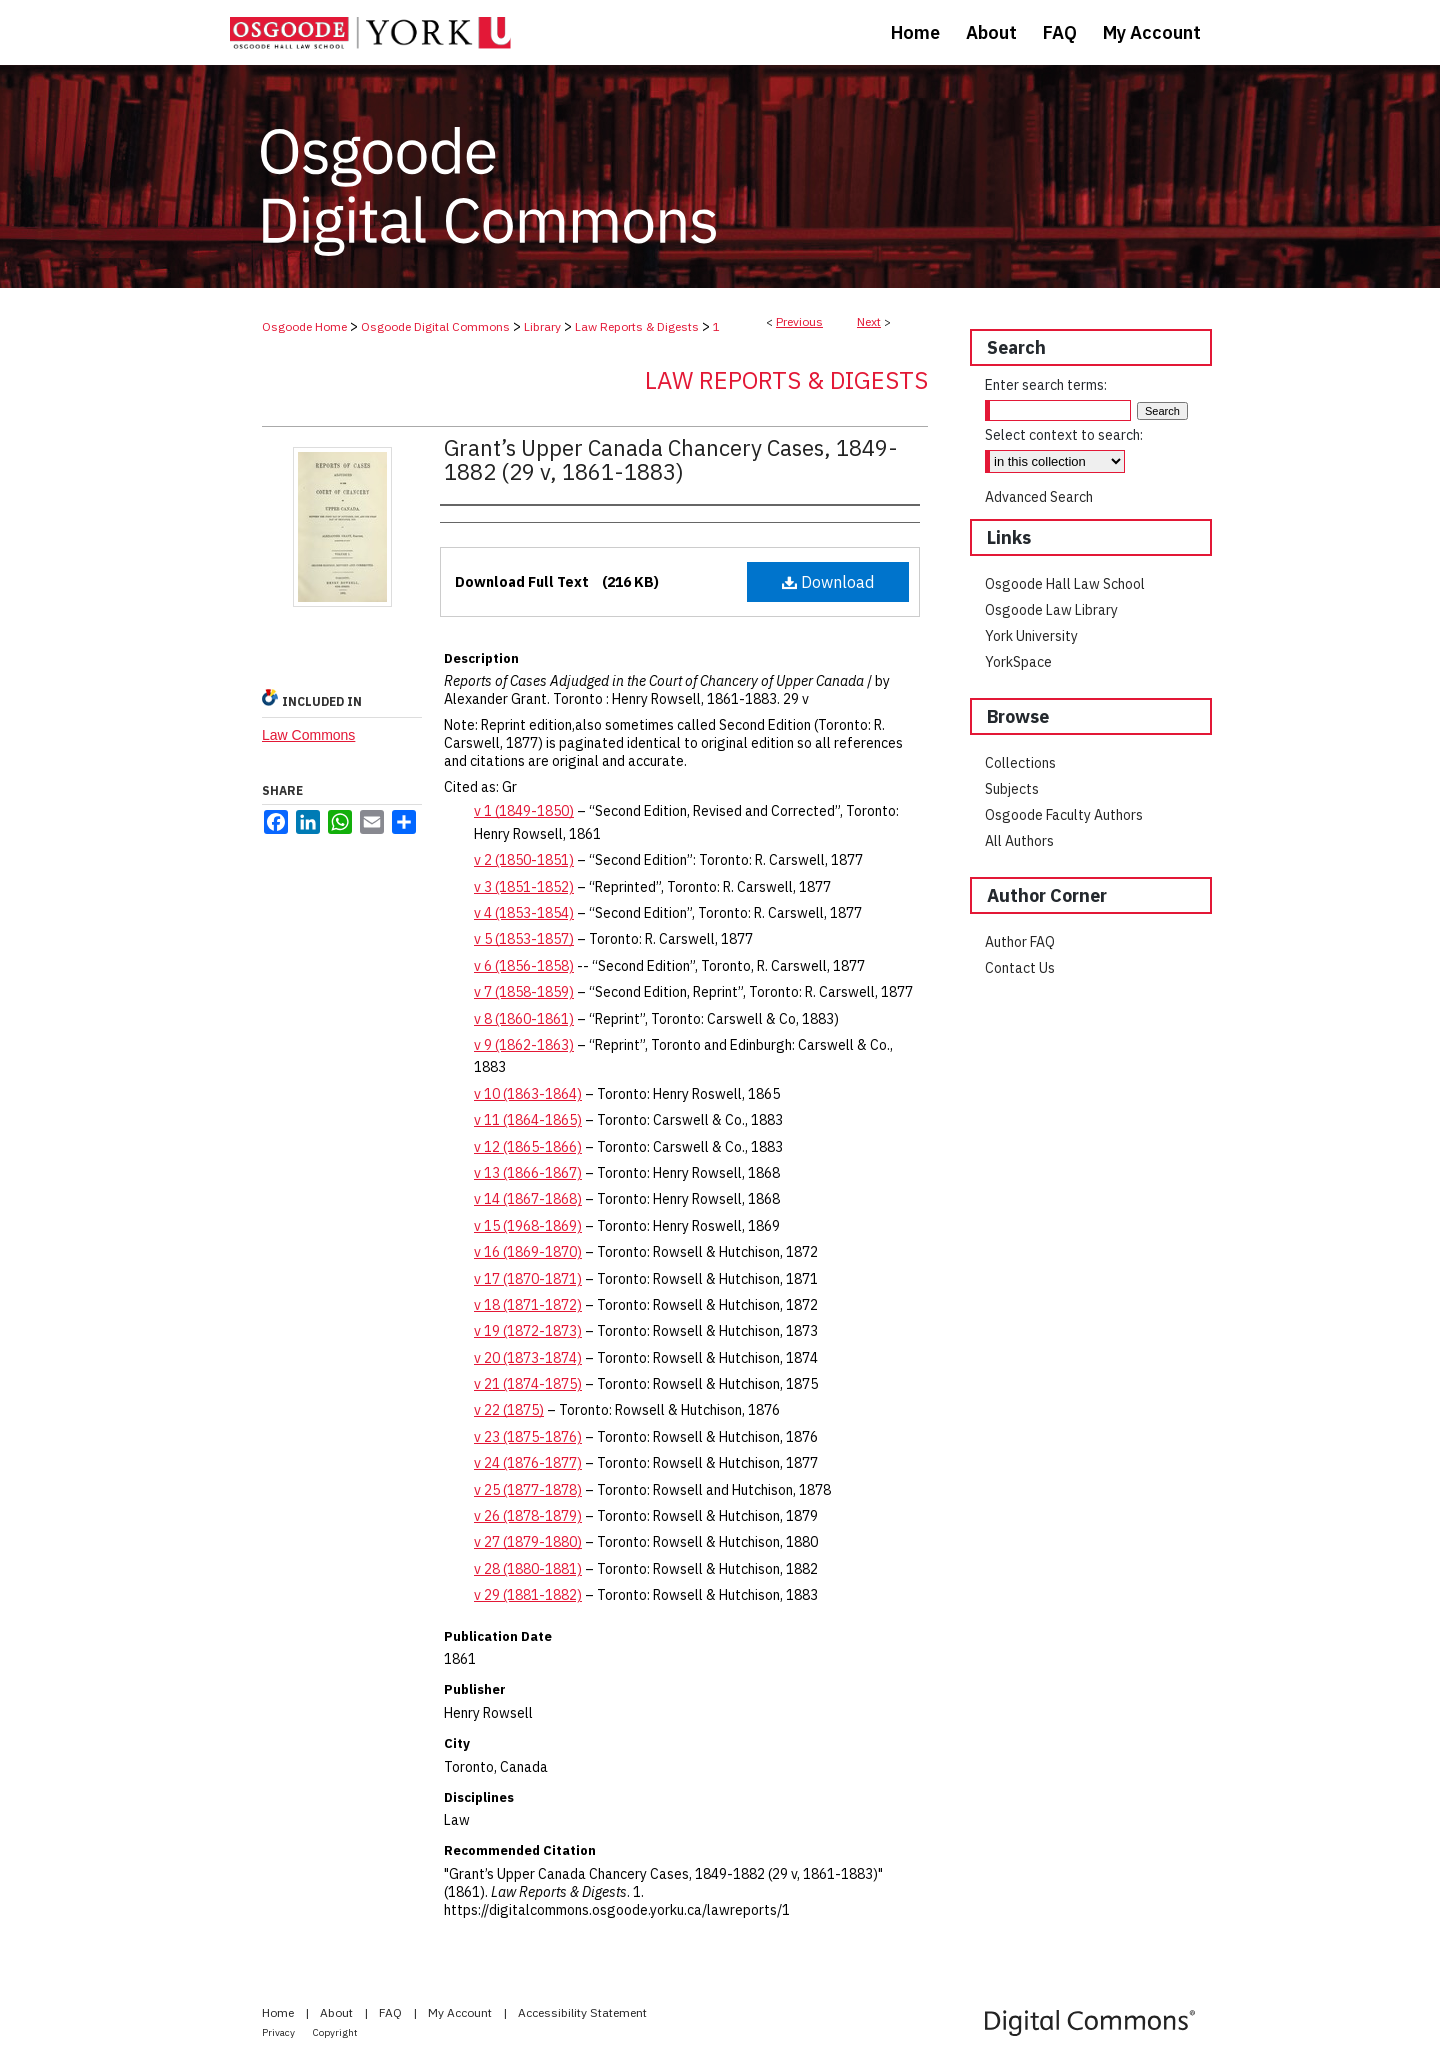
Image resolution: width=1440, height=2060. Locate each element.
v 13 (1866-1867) (528, 1173)
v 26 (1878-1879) (528, 1516)
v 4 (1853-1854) (524, 913)
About (338, 2012)
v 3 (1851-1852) (524, 887)
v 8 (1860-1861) (524, 1019)
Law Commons (308, 735)
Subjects (1012, 789)
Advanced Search (1039, 497)
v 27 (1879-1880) (528, 1542)
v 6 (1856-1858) (524, 966)
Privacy (279, 2032)
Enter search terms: (1046, 385)
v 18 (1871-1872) (528, 1305)
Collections (1020, 763)
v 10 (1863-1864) (528, 1094)
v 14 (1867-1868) (528, 1199)
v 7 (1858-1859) (524, 992)
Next (869, 321)
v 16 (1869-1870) (528, 1252)
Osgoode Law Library (1051, 610)
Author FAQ (1020, 942)
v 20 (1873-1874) (528, 1358)
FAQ (392, 2012)
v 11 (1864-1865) (528, 1120)
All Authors (1019, 841)
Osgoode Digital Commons (435, 326)
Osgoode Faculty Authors (1064, 815)
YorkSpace (1018, 662)
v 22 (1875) (509, 1410)
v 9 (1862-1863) (524, 1045)
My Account (461, 2012)
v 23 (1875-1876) (528, 1437)
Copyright (335, 2032)
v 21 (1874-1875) (528, 1384)
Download (828, 582)
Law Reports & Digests (637, 326)
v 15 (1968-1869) (528, 1226)
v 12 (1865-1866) (528, 1147)
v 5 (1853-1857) (524, 939)
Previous (799, 321)
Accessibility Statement (582, 2012)
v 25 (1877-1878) (528, 1490)
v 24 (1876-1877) (528, 1463)
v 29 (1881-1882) (528, 1595)
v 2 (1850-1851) (524, 860)
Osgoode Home (304, 326)
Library (542, 326)
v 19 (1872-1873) (528, 1331)
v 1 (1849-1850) (524, 811)
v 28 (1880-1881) (528, 1569)
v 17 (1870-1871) (528, 1279)
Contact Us (1020, 968)
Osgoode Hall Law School (1065, 584)
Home (279, 2012)
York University (1031, 636)
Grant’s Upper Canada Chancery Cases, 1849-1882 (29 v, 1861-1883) (671, 459)
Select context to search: (1064, 435)
